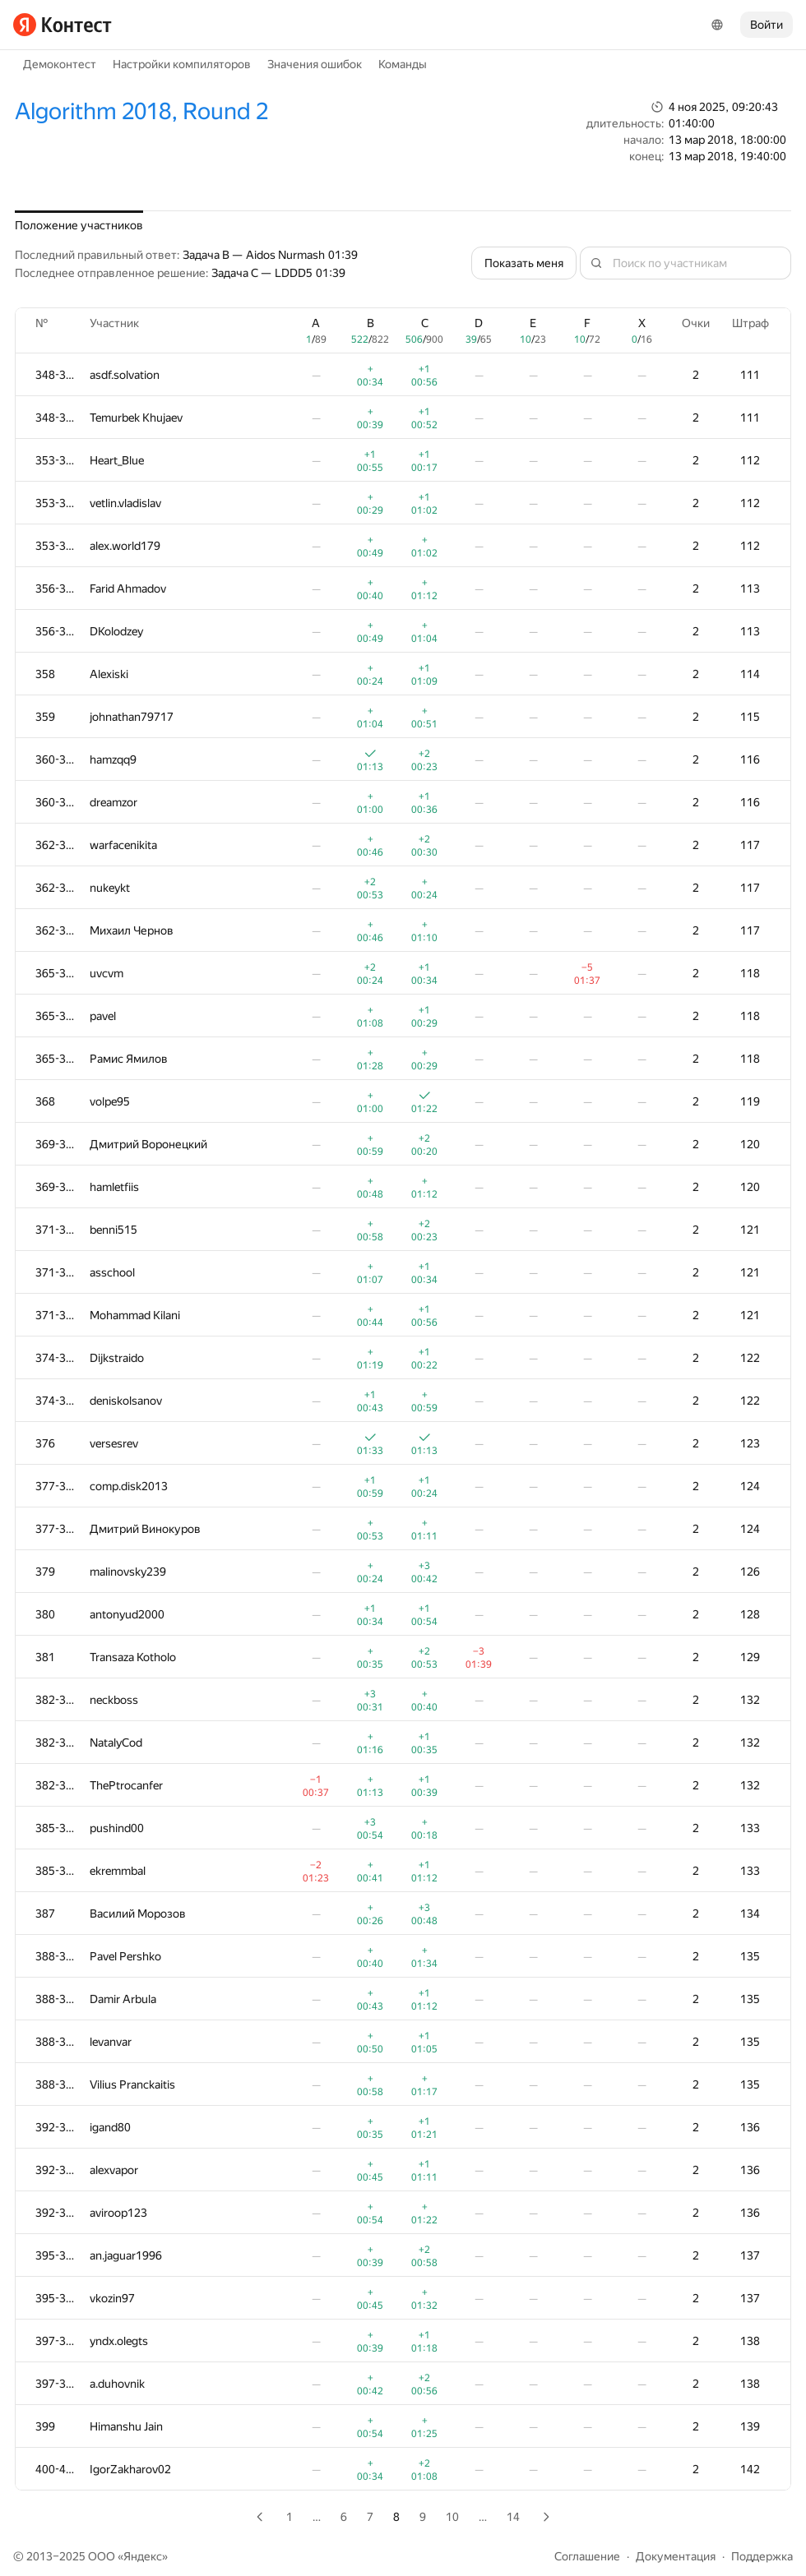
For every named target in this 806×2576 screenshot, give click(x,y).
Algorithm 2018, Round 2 (141, 111)
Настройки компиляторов (182, 64)
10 (452, 2516)
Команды (402, 64)
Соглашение (587, 2556)
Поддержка (762, 2556)
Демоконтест (59, 64)
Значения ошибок (314, 64)
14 (513, 2516)
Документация (676, 2556)
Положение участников (79, 225)
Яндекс (142, 2556)
